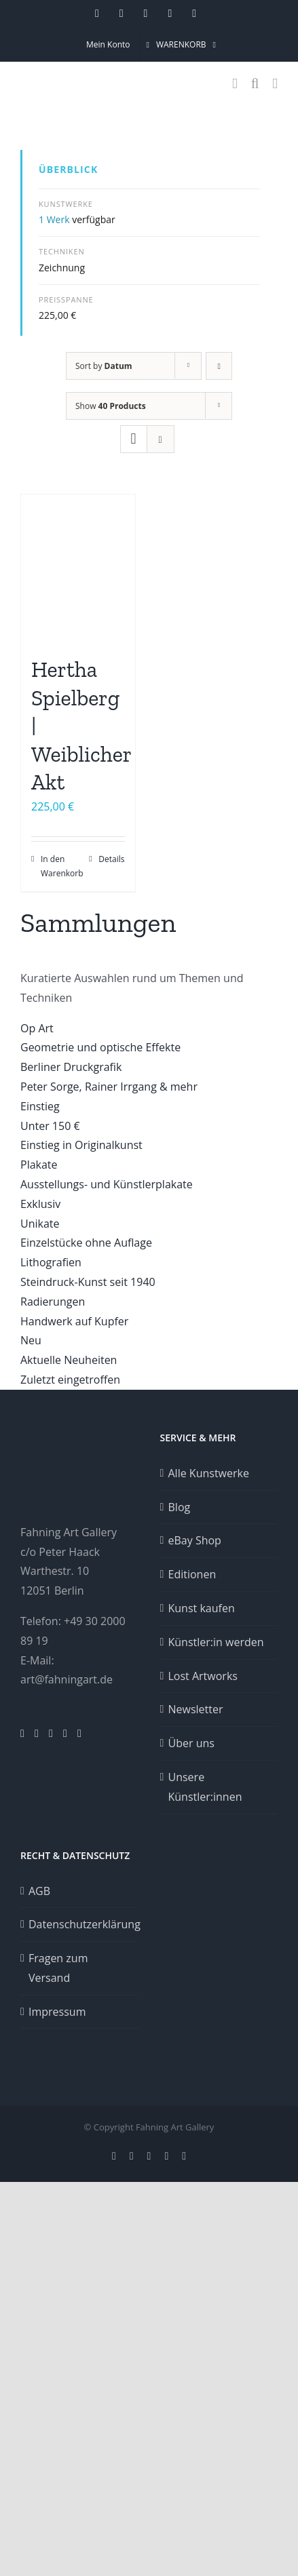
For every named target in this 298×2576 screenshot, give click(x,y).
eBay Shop (194, 1540)
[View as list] (160, 439)
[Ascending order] (219, 366)
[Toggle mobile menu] (275, 84)
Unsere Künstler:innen (205, 1787)
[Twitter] (79, 1733)
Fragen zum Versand (58, 1968)
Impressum (57, 2011)
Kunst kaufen (201, 1608)
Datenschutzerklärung (80, 1924)
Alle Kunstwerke (208, 1473)
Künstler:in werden (216, 1642)
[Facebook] (51, 1733)
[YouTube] (65, 1733)
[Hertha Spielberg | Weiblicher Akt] (78, 568)
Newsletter (195, 1709)
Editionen (192, 1574)
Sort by (103, 366)
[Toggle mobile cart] (235, 84)
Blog (179, 1507)
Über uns (191, 1743)
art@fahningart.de (66, 1679)
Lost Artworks (203, 1675)
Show (110, 406)
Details (111, 859)
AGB (39, 1891)
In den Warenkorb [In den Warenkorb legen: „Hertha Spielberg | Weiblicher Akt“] (59, 866)
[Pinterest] (37, 1733)
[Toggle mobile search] (255, 84)
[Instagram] (22, 1733)
